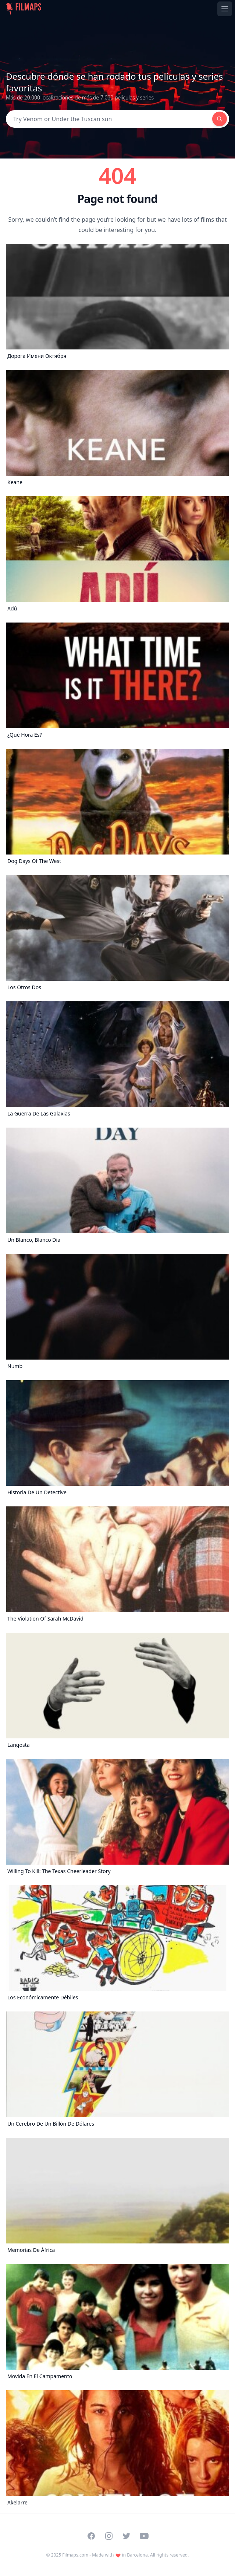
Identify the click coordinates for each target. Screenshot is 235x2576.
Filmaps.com (75, 2555)
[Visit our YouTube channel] (144, 2536)
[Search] (109, 119)
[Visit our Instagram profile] (108, 2536)
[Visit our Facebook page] (91, 2536)
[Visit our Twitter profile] (126, 2536)
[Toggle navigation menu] (224, 8)
